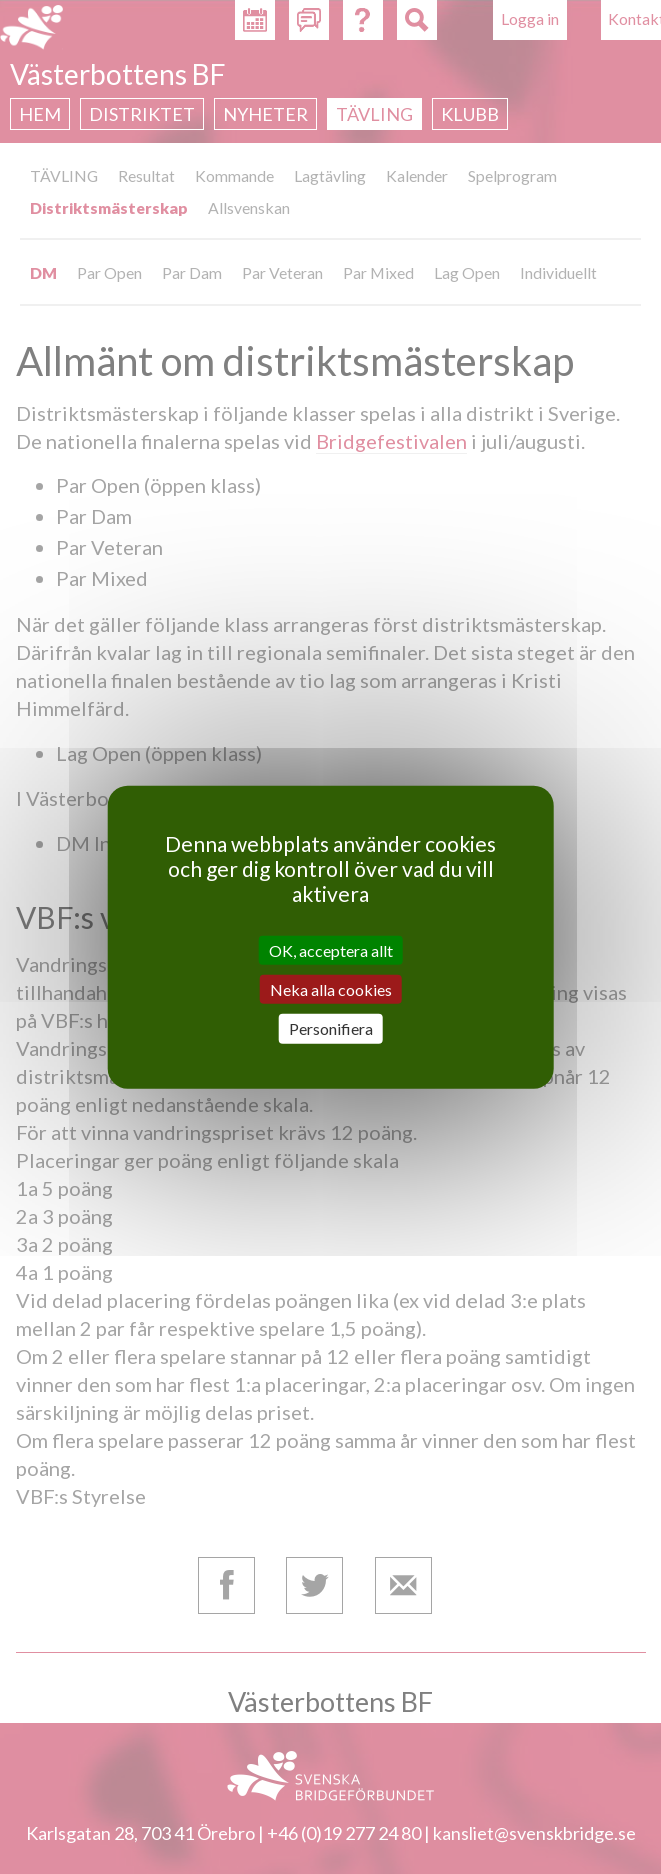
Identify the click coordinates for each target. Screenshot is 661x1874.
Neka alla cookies (331, 989)
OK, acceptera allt (331, 950)
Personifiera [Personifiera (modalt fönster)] (331, 1028)
